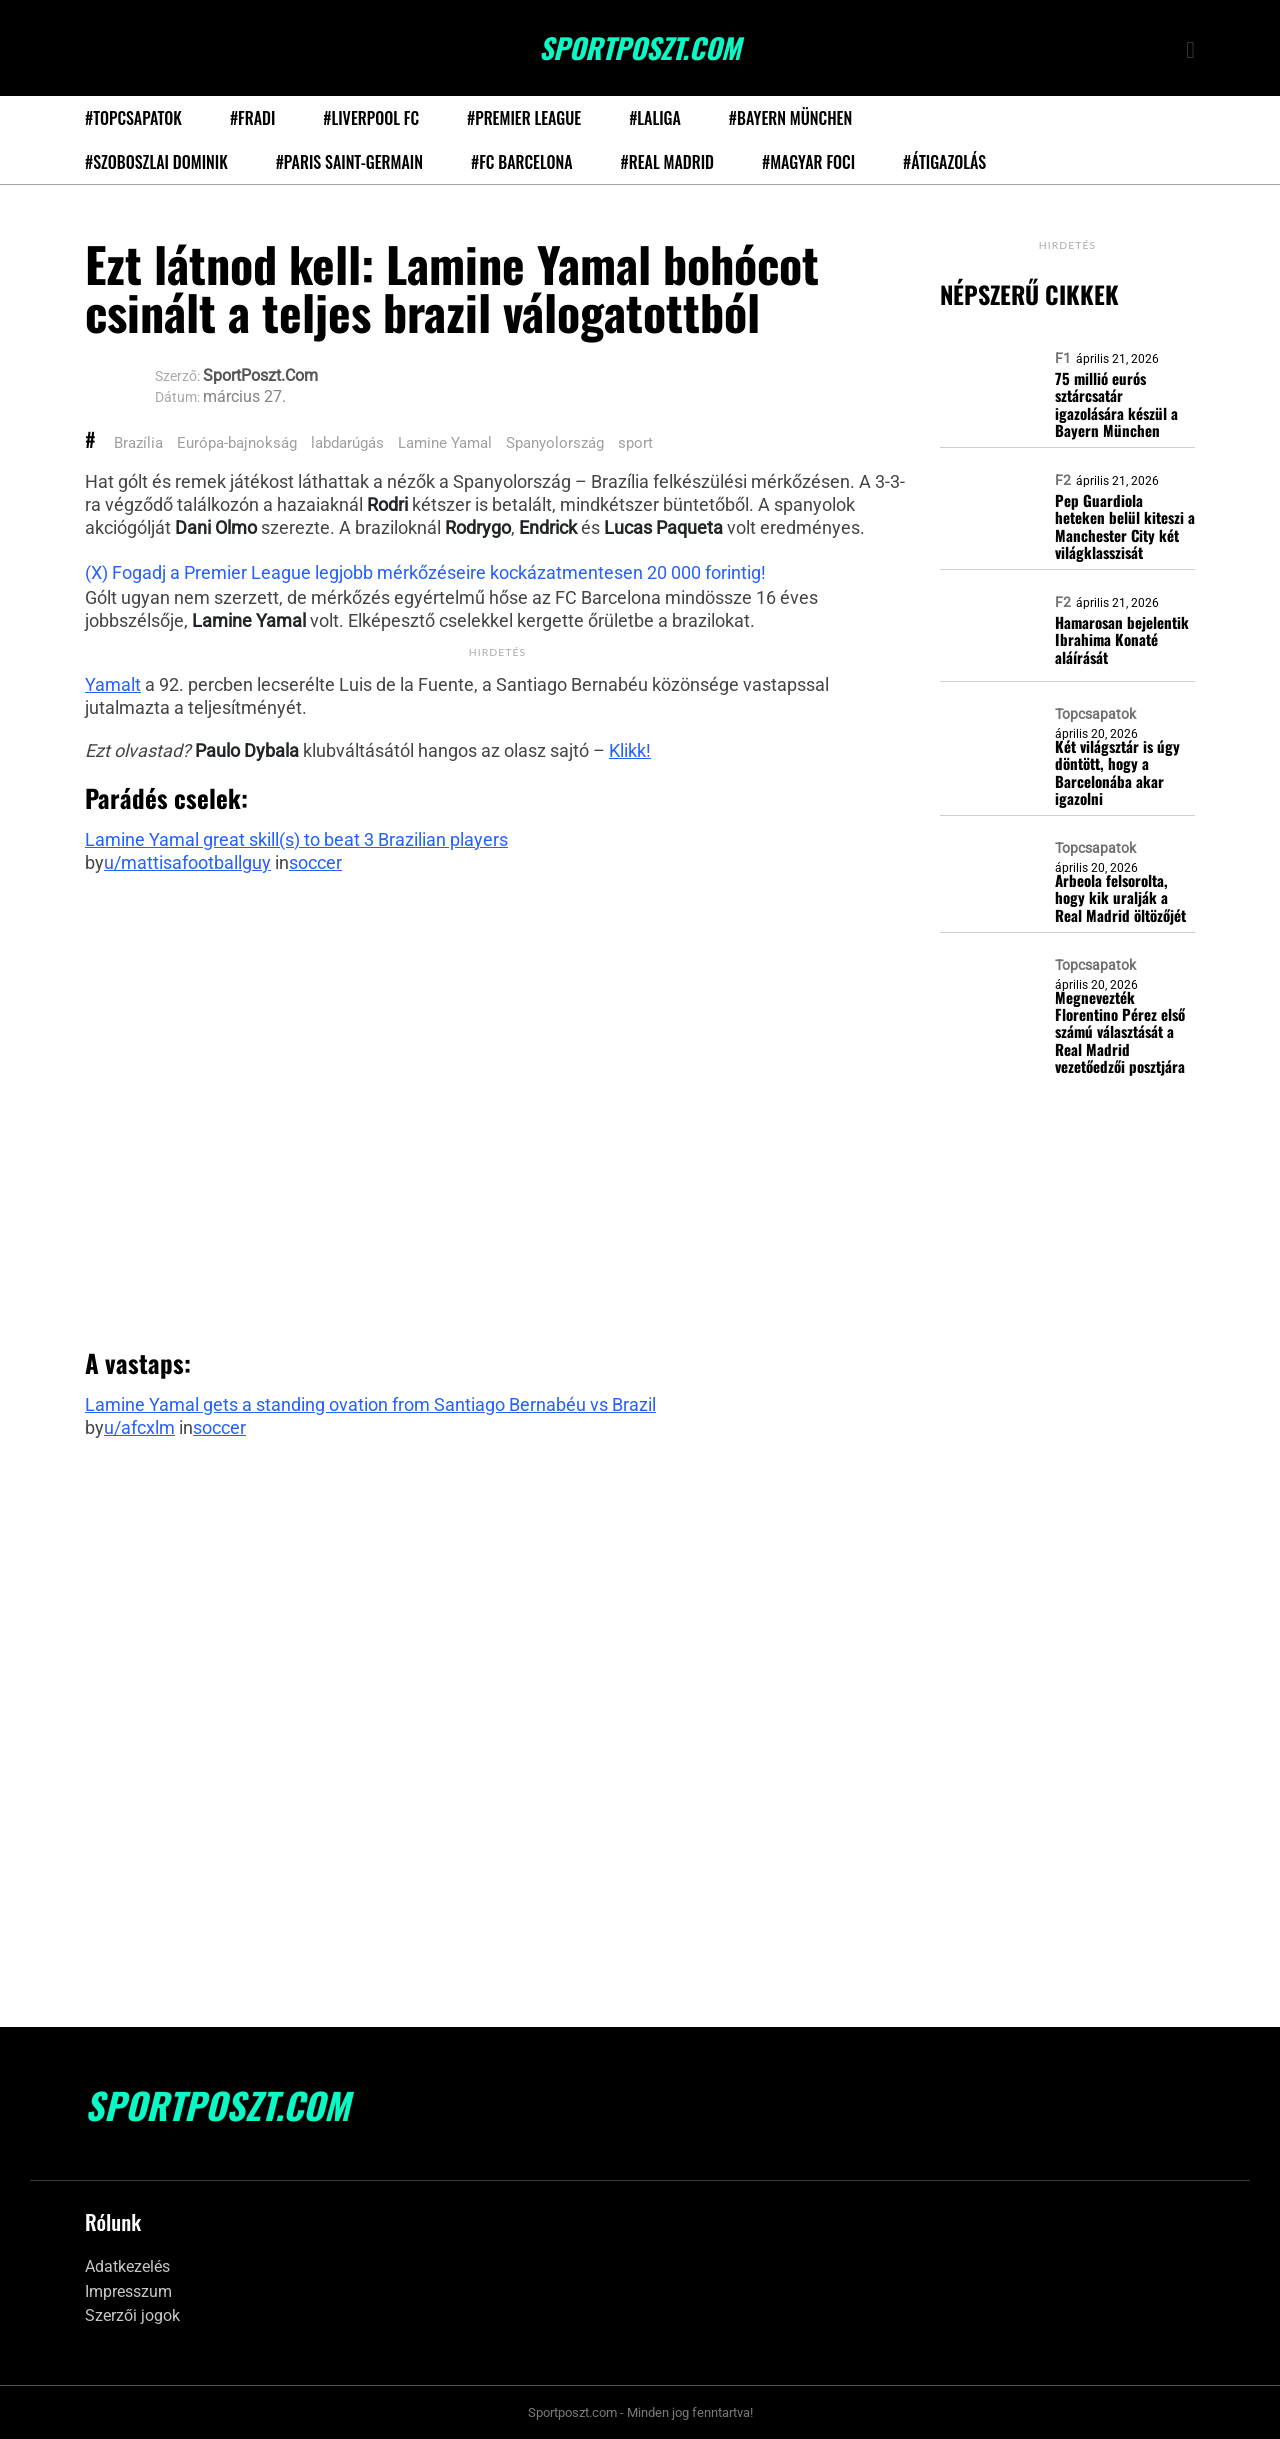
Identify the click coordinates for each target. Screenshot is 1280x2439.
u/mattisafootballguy (187, 862)
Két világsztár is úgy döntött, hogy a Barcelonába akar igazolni (1117, 772)
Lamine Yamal (445, 443)
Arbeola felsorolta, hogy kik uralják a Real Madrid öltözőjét (1120, 898)
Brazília (138, 443)
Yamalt (113, 684)
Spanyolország (555, 443)
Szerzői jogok (132, 2315)
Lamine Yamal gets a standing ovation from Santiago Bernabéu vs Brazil (370, 1404)
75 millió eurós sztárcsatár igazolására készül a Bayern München (1116, 404)
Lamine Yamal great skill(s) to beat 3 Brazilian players (296, 839)
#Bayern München (790, 118)
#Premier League (524, 118)
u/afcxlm (139, 1427)
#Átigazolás (944, 162)
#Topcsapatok (133, 118)
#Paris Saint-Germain (349, 162)
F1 (1063, 358)
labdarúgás (347, 443)
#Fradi (252, 118)
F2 (1063, 480)
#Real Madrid (667, 162)
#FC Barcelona (522, 162)
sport (635, 443)
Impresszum (128, 2291)
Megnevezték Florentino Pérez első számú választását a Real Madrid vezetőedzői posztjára (1120, 1032)
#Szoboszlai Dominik (156, 162)
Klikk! (630, 750)
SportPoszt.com (640, 48)
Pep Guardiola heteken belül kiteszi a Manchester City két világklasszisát (1125, 526)
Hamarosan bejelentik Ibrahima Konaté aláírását (1122, 640)
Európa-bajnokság (237, 443)
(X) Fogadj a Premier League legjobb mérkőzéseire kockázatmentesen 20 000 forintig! (425, 572)
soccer (315, 862)
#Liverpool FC (371, 118)
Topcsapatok (1095, 714)
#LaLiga (655, 118)
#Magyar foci (808, 162)
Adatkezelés (127, 2266)
